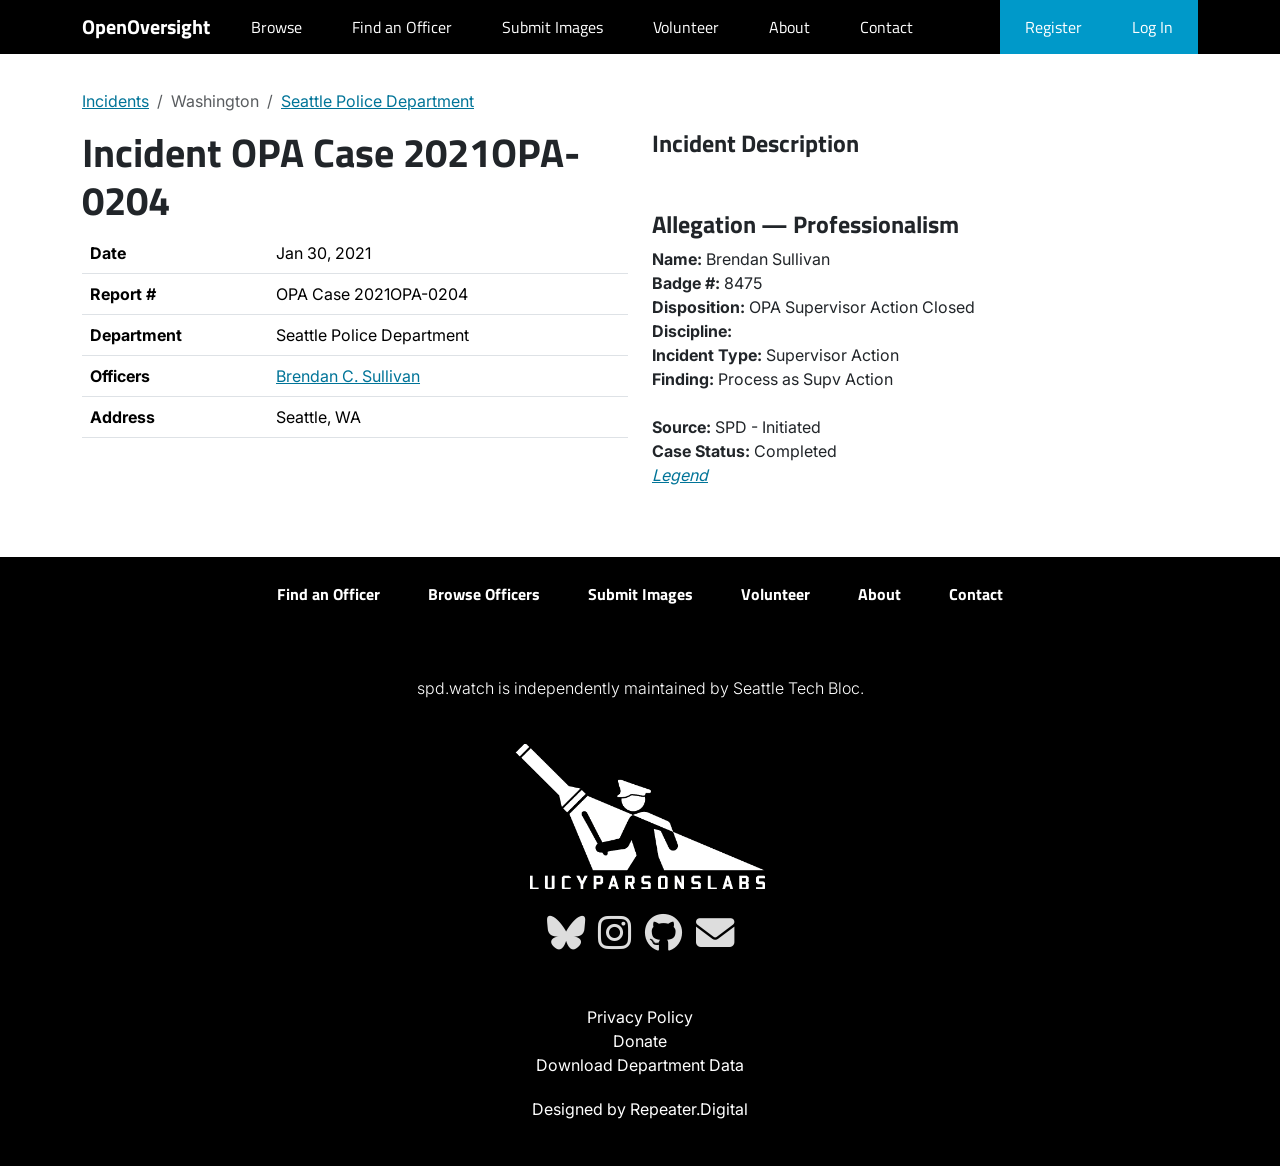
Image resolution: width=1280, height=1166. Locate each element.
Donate (640, 1041)
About (789, 27)
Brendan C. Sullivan (348, 376)
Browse (276, 27)
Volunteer (686, 27)
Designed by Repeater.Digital (640, 1109)
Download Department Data (640, 1065)
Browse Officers (484, 594)
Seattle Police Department (377, 101)
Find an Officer (402, 27)
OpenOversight (146, 26)
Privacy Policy (640, 1017)
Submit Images (552, 27)
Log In (1152, 27)
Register (1053, 27)
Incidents (115, 101)
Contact (886, 27)
